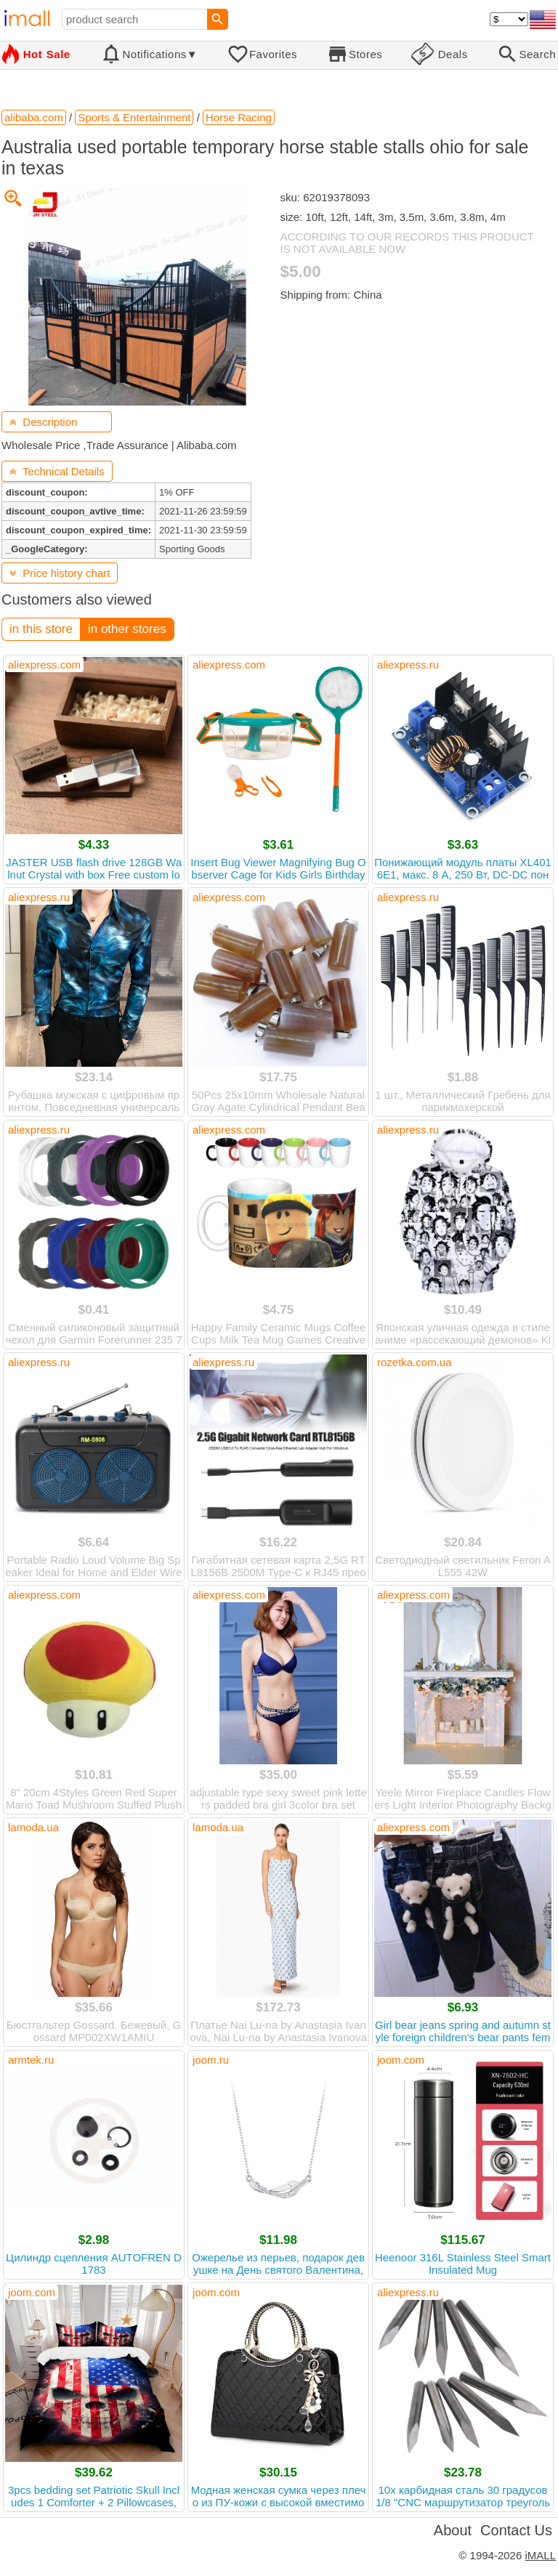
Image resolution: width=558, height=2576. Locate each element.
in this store (41, 629)
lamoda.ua (33, 1827)
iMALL (540, 2555)
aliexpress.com (44, 664)
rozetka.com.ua (414, 1362)
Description (43, 422)
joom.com (400, 2060)
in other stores (127, 629)
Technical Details (57, 471)
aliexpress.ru (408, 664)
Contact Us (516, 2530)
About (453, 2530)
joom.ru (211, 2060)
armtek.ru (31, 2060)
